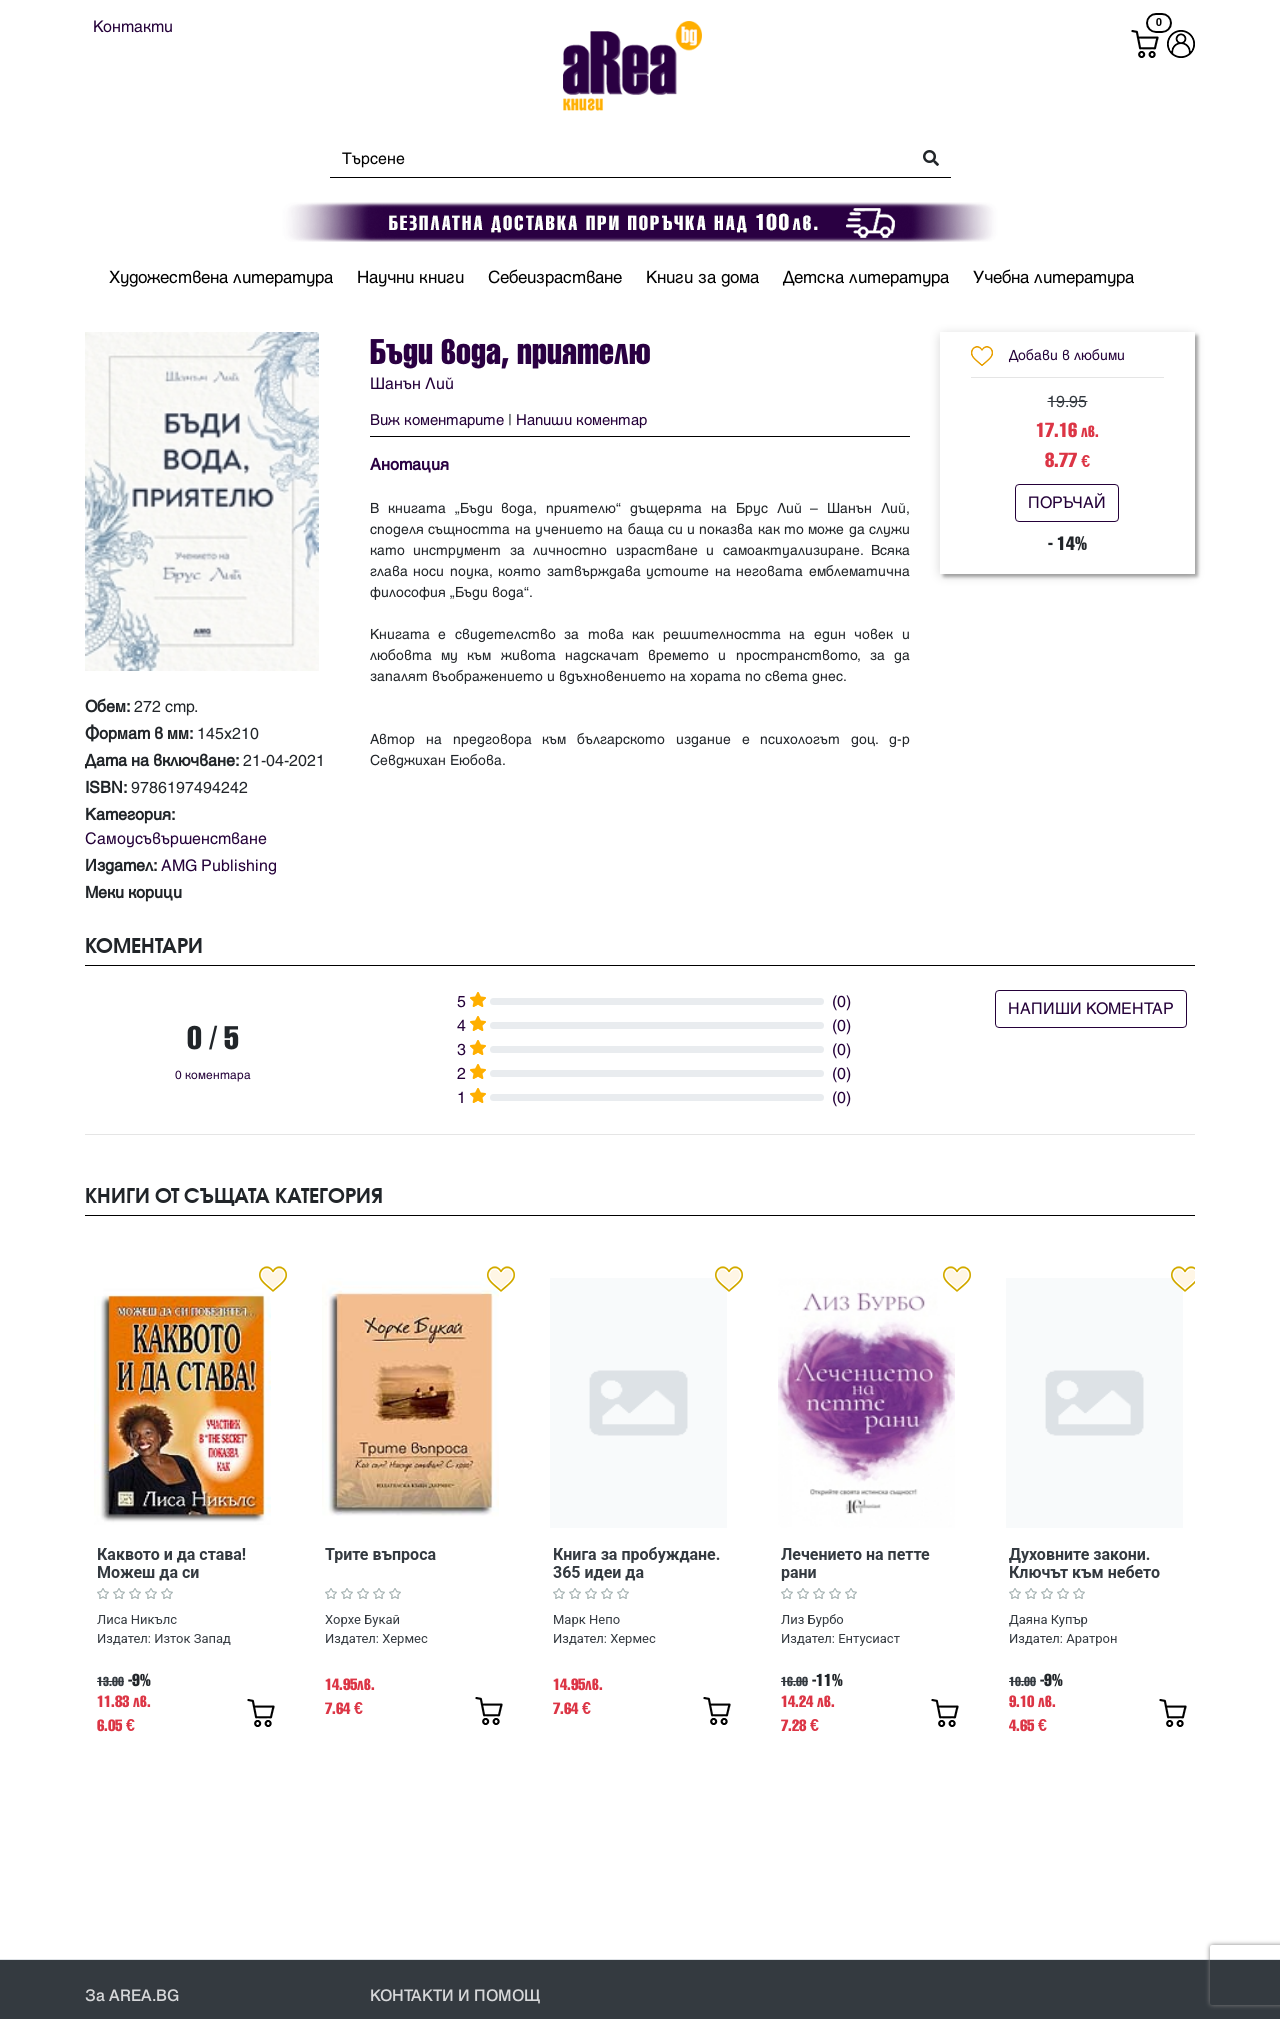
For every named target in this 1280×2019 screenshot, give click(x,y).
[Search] (614, 159)
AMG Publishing (219, 866)
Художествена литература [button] (221, 278)
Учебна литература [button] (1053, 278)
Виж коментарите (437, 420)
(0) (841, 1002)
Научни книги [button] (410, 278)
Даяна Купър (1048, 1619)
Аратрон (1091, 1638)
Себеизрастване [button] (555, 278)
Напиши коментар (581, 420)
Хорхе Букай (362, 1619)
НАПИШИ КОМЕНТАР (1091, 1009)
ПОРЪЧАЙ (1067, 503)
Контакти (133, 27)
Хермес (405, 1638)
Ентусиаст (869, 1638)
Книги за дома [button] (702, 278)
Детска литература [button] (866, 278)
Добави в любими (1067, 355)
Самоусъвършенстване (176, 839)
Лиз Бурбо (812, 1619)
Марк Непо (586, 1619)
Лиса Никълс (137, 1619)
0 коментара (213, 1075)
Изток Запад (192, 1638)
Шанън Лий (412, 384)
